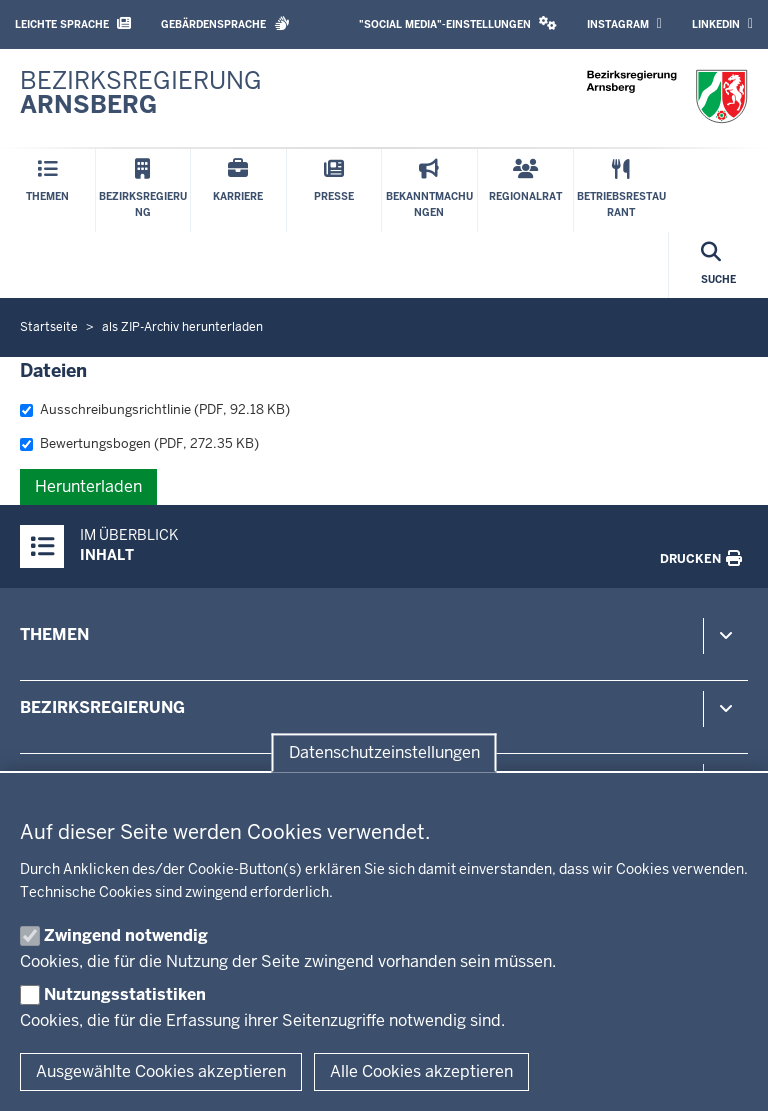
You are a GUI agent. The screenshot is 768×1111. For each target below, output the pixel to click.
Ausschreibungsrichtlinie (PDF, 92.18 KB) (155, 409)
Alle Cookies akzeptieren (421, 1071)
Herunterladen (88, 486)
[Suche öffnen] (718, 265)
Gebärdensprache (225, 23)
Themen (54, 634)
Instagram (624, 24)
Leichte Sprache (73, 23)
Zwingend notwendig (126, 935)
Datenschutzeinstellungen (384, 752)
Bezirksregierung (102, 707)
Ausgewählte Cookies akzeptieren (161, 1071)
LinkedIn (722, 24)
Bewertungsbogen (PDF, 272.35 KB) (139, 443)
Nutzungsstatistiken (125, 994)
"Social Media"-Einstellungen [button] (458, 23)
